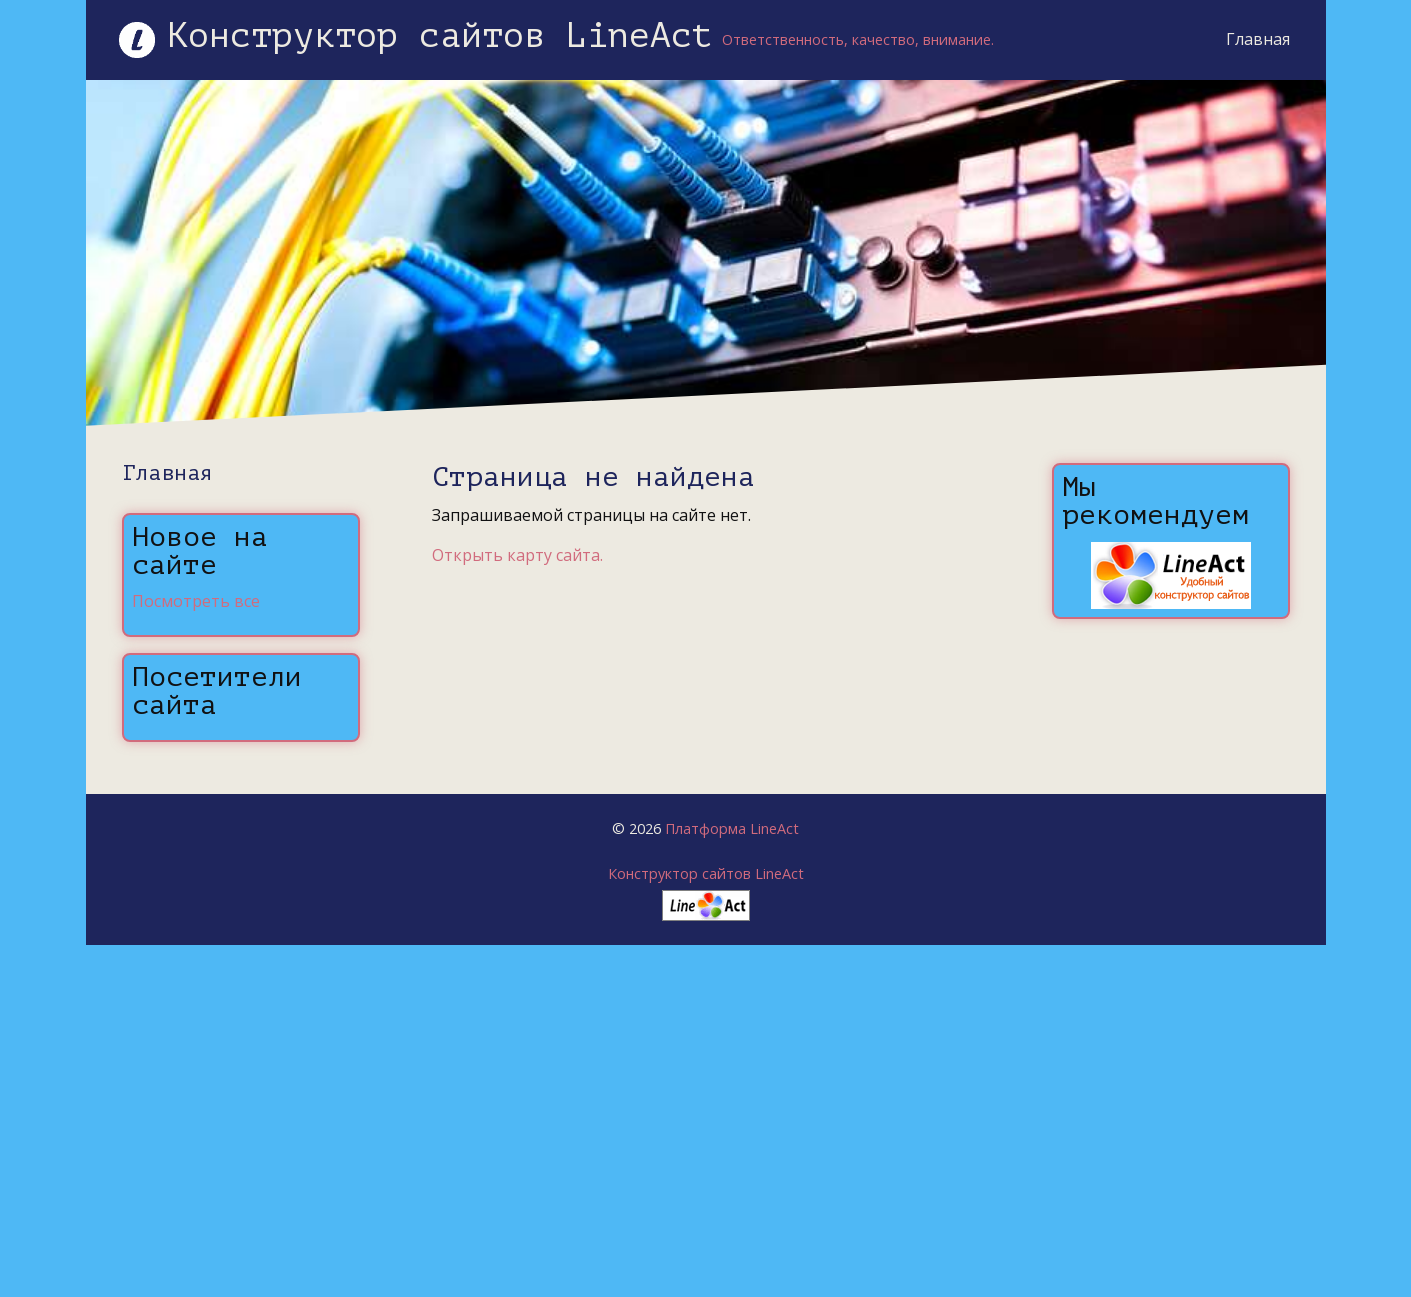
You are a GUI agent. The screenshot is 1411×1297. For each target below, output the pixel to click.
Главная (1242, 39)
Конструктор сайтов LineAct (706, 873)
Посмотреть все (196, 601)
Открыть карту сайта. (517, 555)
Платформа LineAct (732, 828)
